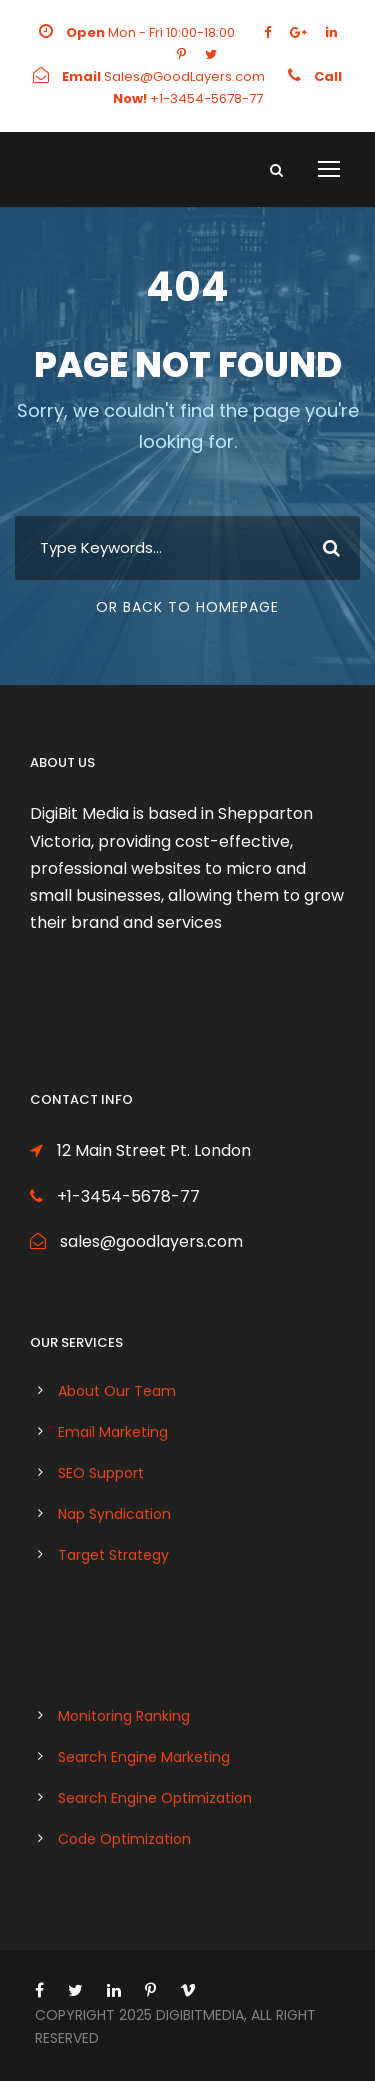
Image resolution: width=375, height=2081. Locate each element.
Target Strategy (113, 1555)
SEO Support (101, 1473)
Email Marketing (113, 1432)
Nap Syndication (114, 1514)
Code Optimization (124, 1839)
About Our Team (117, 1391)
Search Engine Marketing (144, 1757)
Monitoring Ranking (124, 1716)
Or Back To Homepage (187, 607)
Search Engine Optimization (155, 1798)
